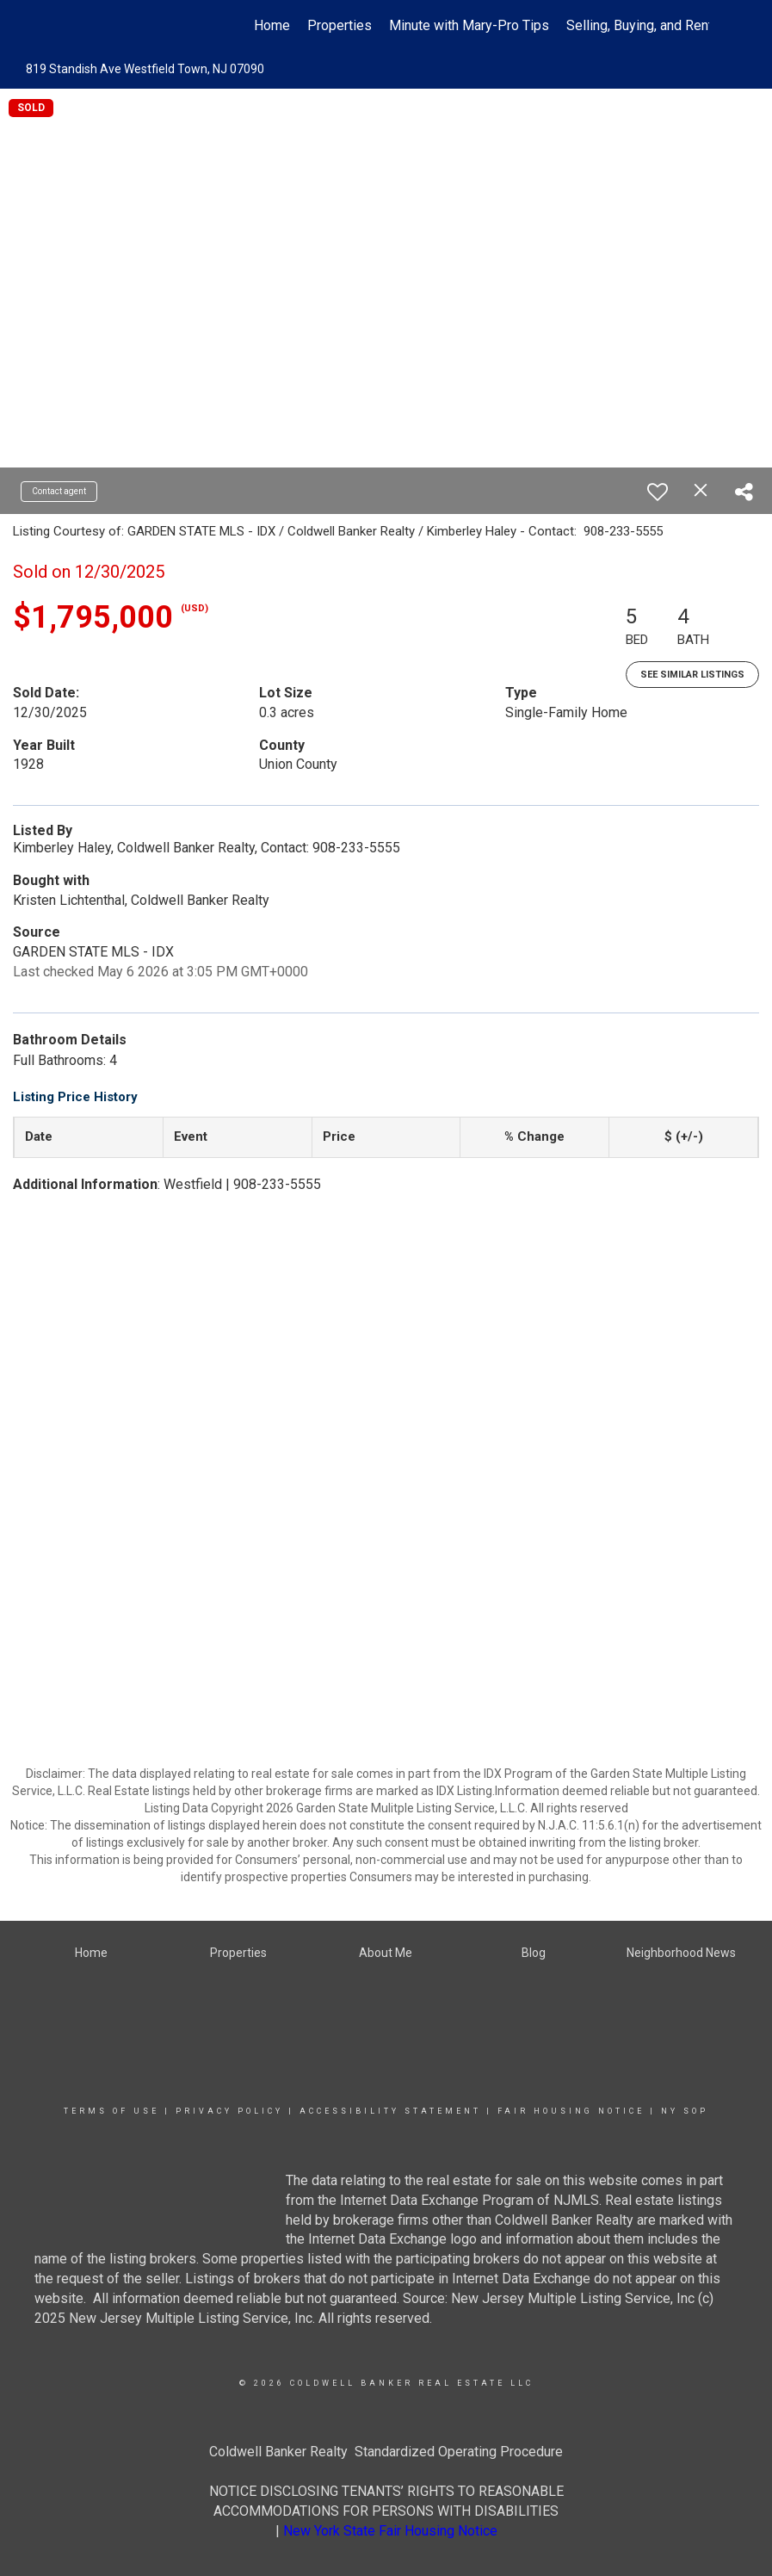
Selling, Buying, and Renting (648, 25)
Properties (339, 25)
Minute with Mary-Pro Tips (469, 25)
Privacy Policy (229, 2111)
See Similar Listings (692, 674)
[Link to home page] (73, 26)
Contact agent (59, 491)
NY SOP (684, 2111)
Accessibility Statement (390, 2111)
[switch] (657, 491)
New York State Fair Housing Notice (390, 2531)
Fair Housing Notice (571, 2111)
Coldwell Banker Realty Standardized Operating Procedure (386, 2451)
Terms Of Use (111, 2111)
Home (272, 25)
